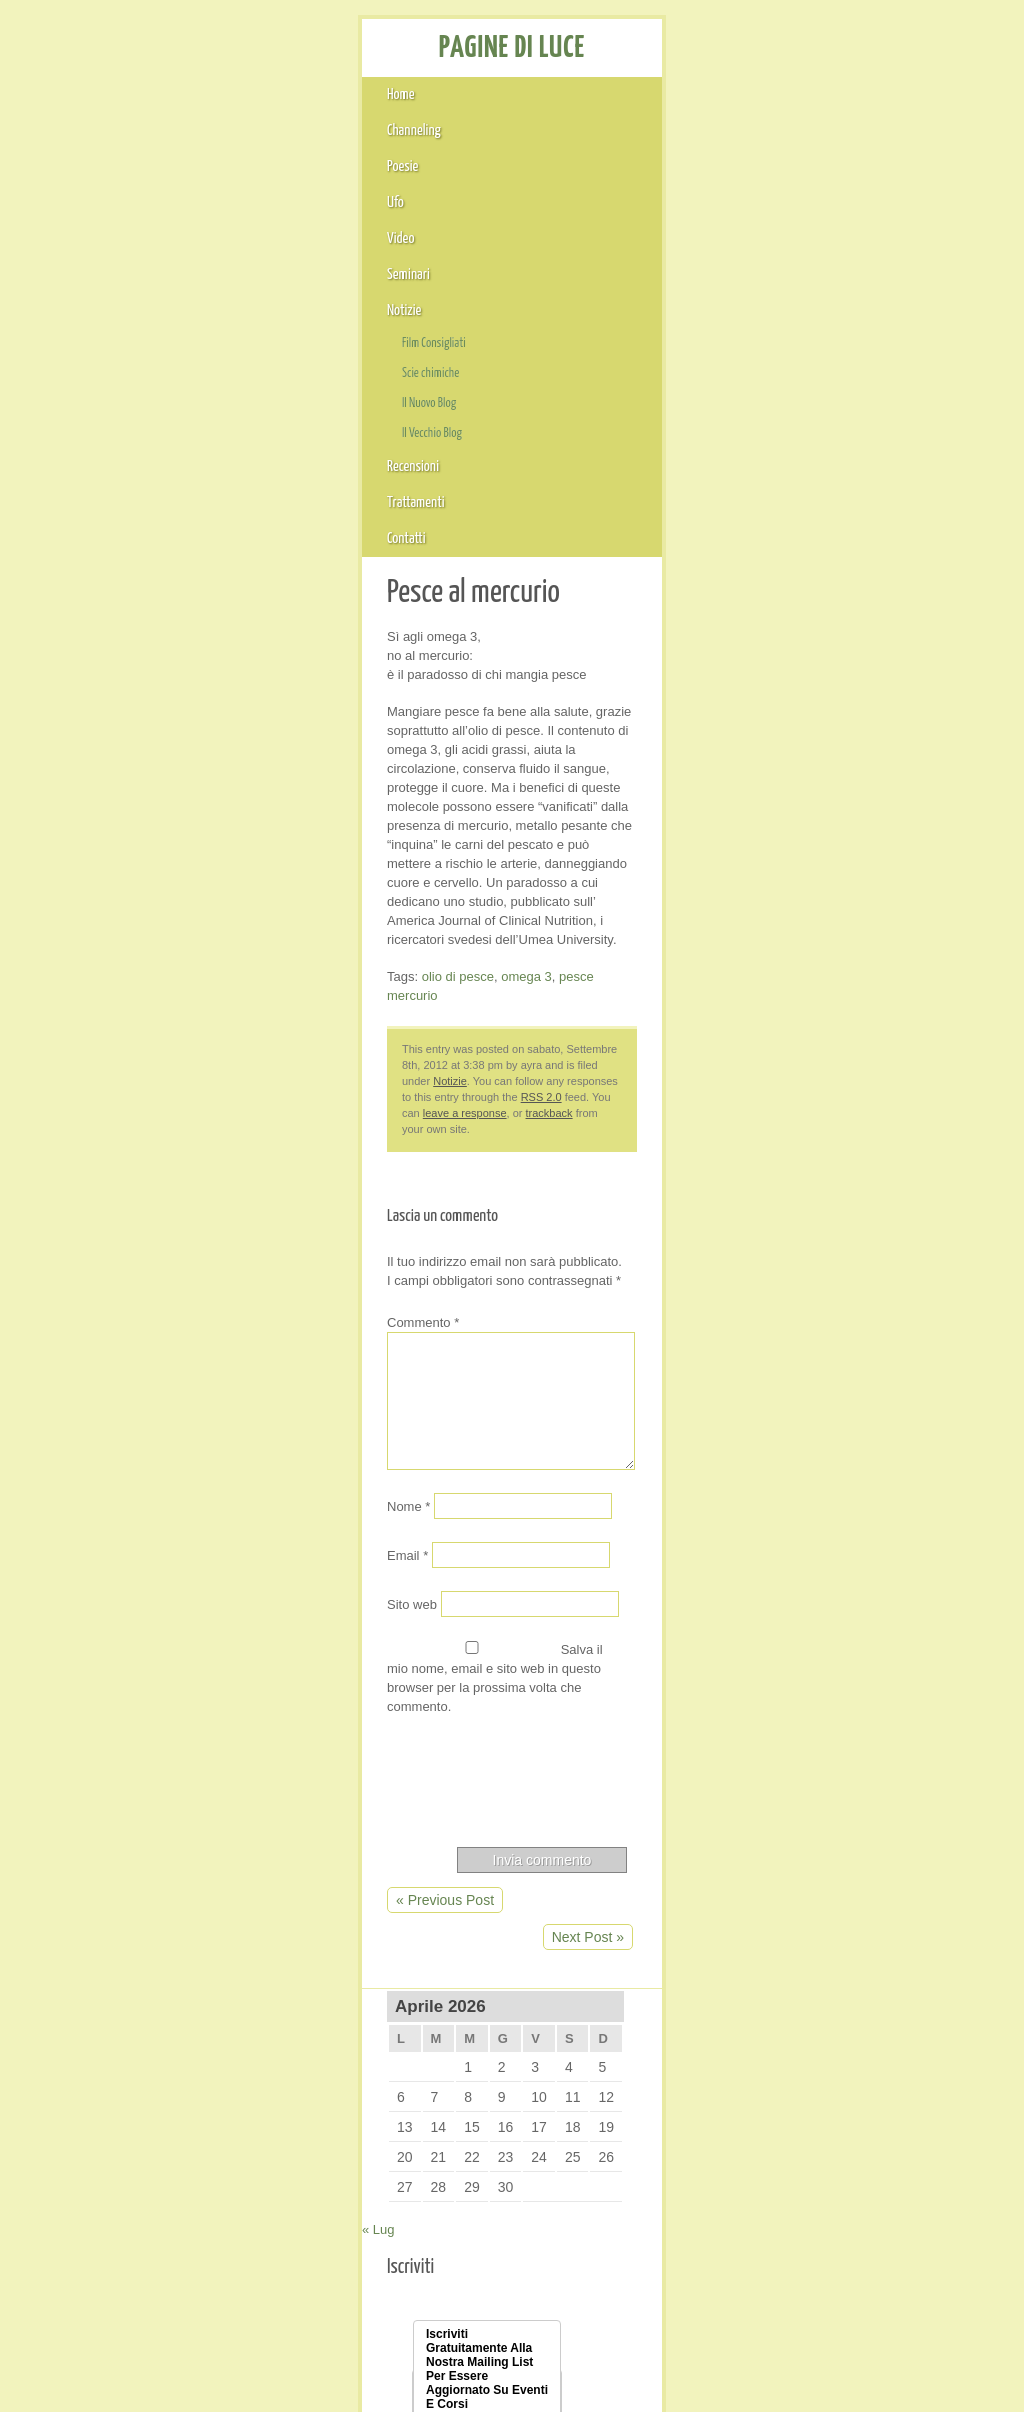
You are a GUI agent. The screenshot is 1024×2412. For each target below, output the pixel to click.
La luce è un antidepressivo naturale (852, 938)
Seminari (516, 140)
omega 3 (199, 471)
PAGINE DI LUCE (164, 76)
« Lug (717, 406)
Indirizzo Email (793, 635)
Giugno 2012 (780, 1368)
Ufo (346, 140)
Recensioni (715, 140)
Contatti (940, 140)
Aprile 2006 (775, 1719)
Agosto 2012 (779, 1341)
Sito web (77, 1005)
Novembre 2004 (790, 1827)
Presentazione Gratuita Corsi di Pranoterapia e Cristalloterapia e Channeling (840, 986)
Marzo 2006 (777, 1746)
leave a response (393, 542)
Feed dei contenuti (797, 2075)
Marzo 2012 (777, 1449)
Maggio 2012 (780, 1395)
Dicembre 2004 (787, 1800)
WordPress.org (786, 2129)
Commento (89, 722)
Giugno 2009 (780, 1530)
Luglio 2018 (776, 1152)
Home (66, 140)
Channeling (165, 140)
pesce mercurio (283, 471)
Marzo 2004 (777, 1935)
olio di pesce (126, 471)
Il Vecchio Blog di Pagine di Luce (841, 2242)
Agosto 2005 (779, 1773)
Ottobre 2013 (781, 1233)
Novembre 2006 (790, 1665)
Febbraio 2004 (785, 1962)
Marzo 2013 (777, 1260)
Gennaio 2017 (784, 1179)
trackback (476, 542)
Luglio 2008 (776, 1557)
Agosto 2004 (779, 1881)
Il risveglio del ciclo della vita (828, 863)
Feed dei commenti (799, 2102)
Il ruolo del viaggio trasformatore (840, 836)
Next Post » (615, 1268)
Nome (73, 907)
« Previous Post (108, 1268)
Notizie (613, 140)
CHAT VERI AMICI (782, 756)
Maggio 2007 (780, 1638)
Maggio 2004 (780, 1908)
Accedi (761, 2048)
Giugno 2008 (780, 1584)
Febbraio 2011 (785, 1476)
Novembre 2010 (790, 1503)
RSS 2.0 (257, 542)
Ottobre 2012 (781, 1287)
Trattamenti (831, 140)
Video (423, 140)
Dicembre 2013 (787, 1206)
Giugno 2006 (780, 1692)
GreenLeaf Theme (798, 2343)
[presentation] (202, 1153)
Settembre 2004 (790, 1854)
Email (72, 956)
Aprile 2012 (775, 1422)
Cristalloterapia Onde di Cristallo (840, 2215)
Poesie (266, 140)
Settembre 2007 (790, 1611)
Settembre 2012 (790, 1314)
